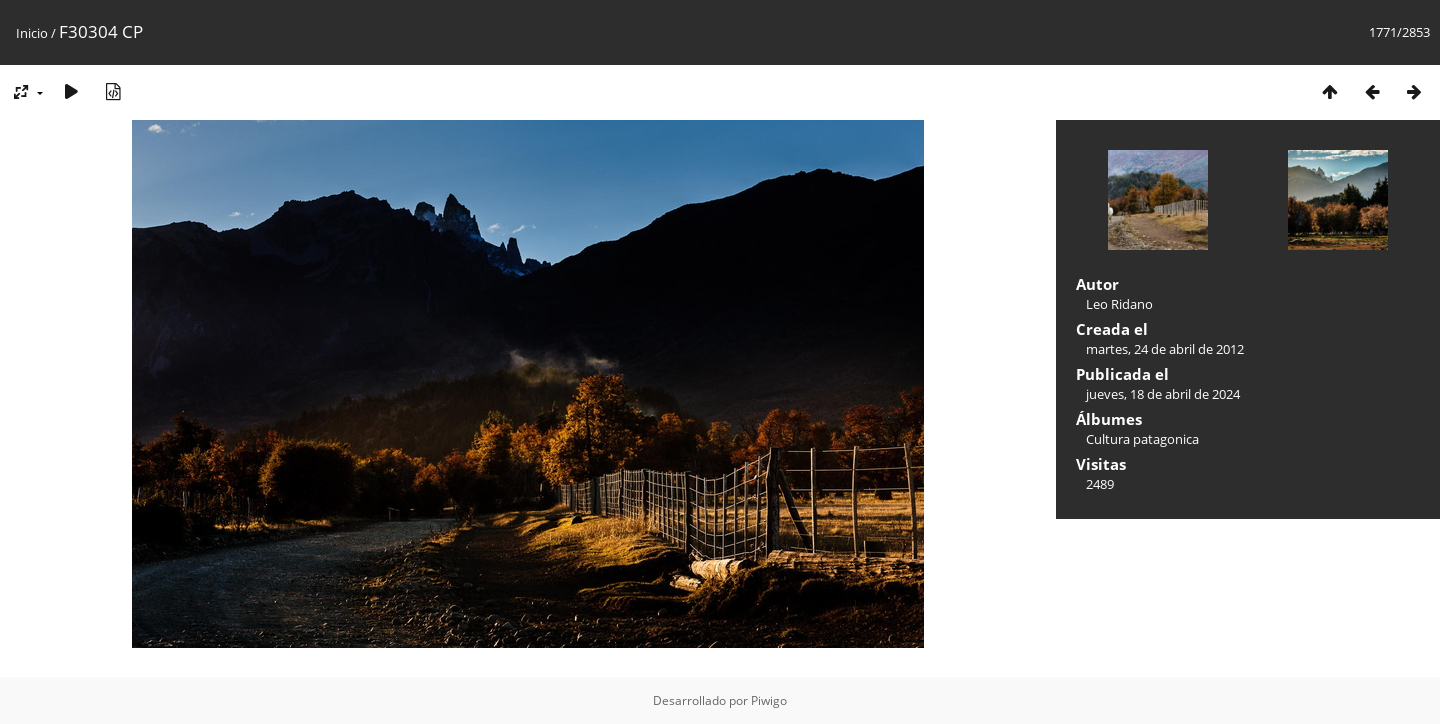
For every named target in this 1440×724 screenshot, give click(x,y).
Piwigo (769, 700)
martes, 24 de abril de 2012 (1165, 349)
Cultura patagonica (1142, 439)
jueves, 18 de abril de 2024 (1163, 394)
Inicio (32, 33)
